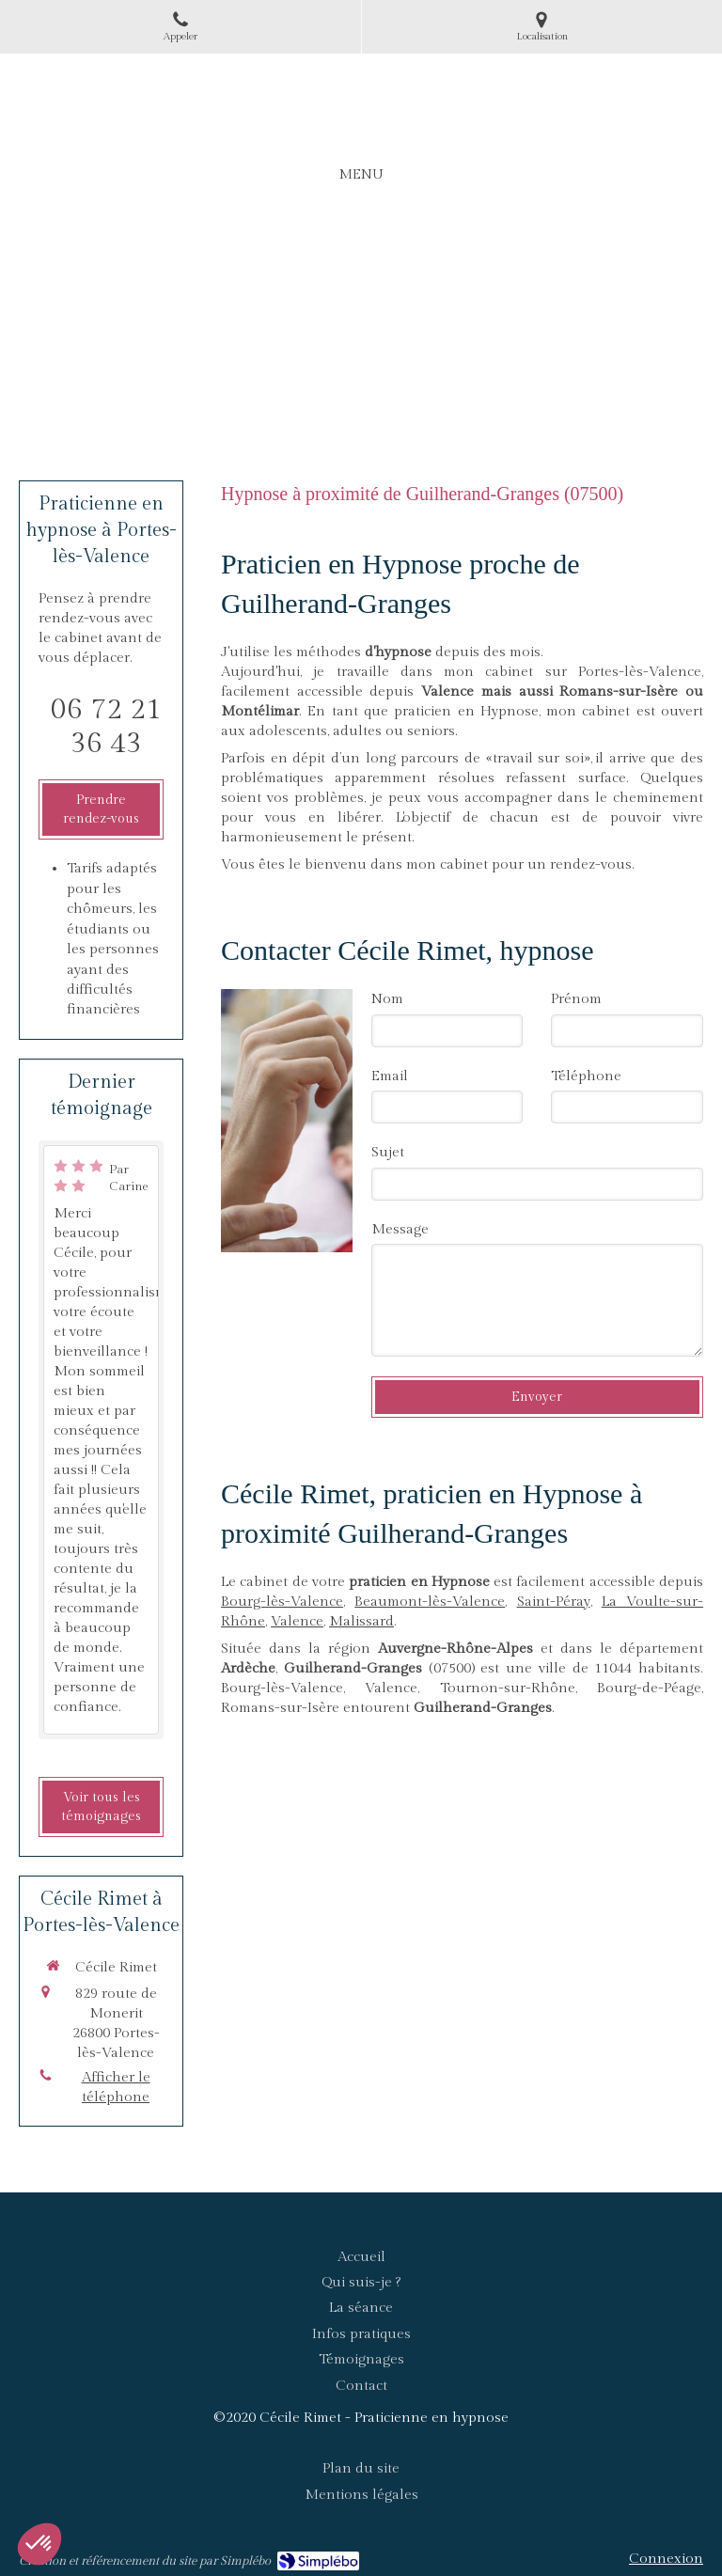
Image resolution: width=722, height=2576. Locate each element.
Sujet (387, 1152)
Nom (387, 999)
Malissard (361, 1621)
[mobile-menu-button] (361, 174)
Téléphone (586, 1076)
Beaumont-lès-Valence (429, 1602)
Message (400, 1229)
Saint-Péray (553, 1602)
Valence (297, 1621)
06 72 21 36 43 (106, 727)
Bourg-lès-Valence (282, 1602)
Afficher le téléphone (116, 2087)
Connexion (666, 2559)
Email (389, 1076)
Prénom (576, 999)
